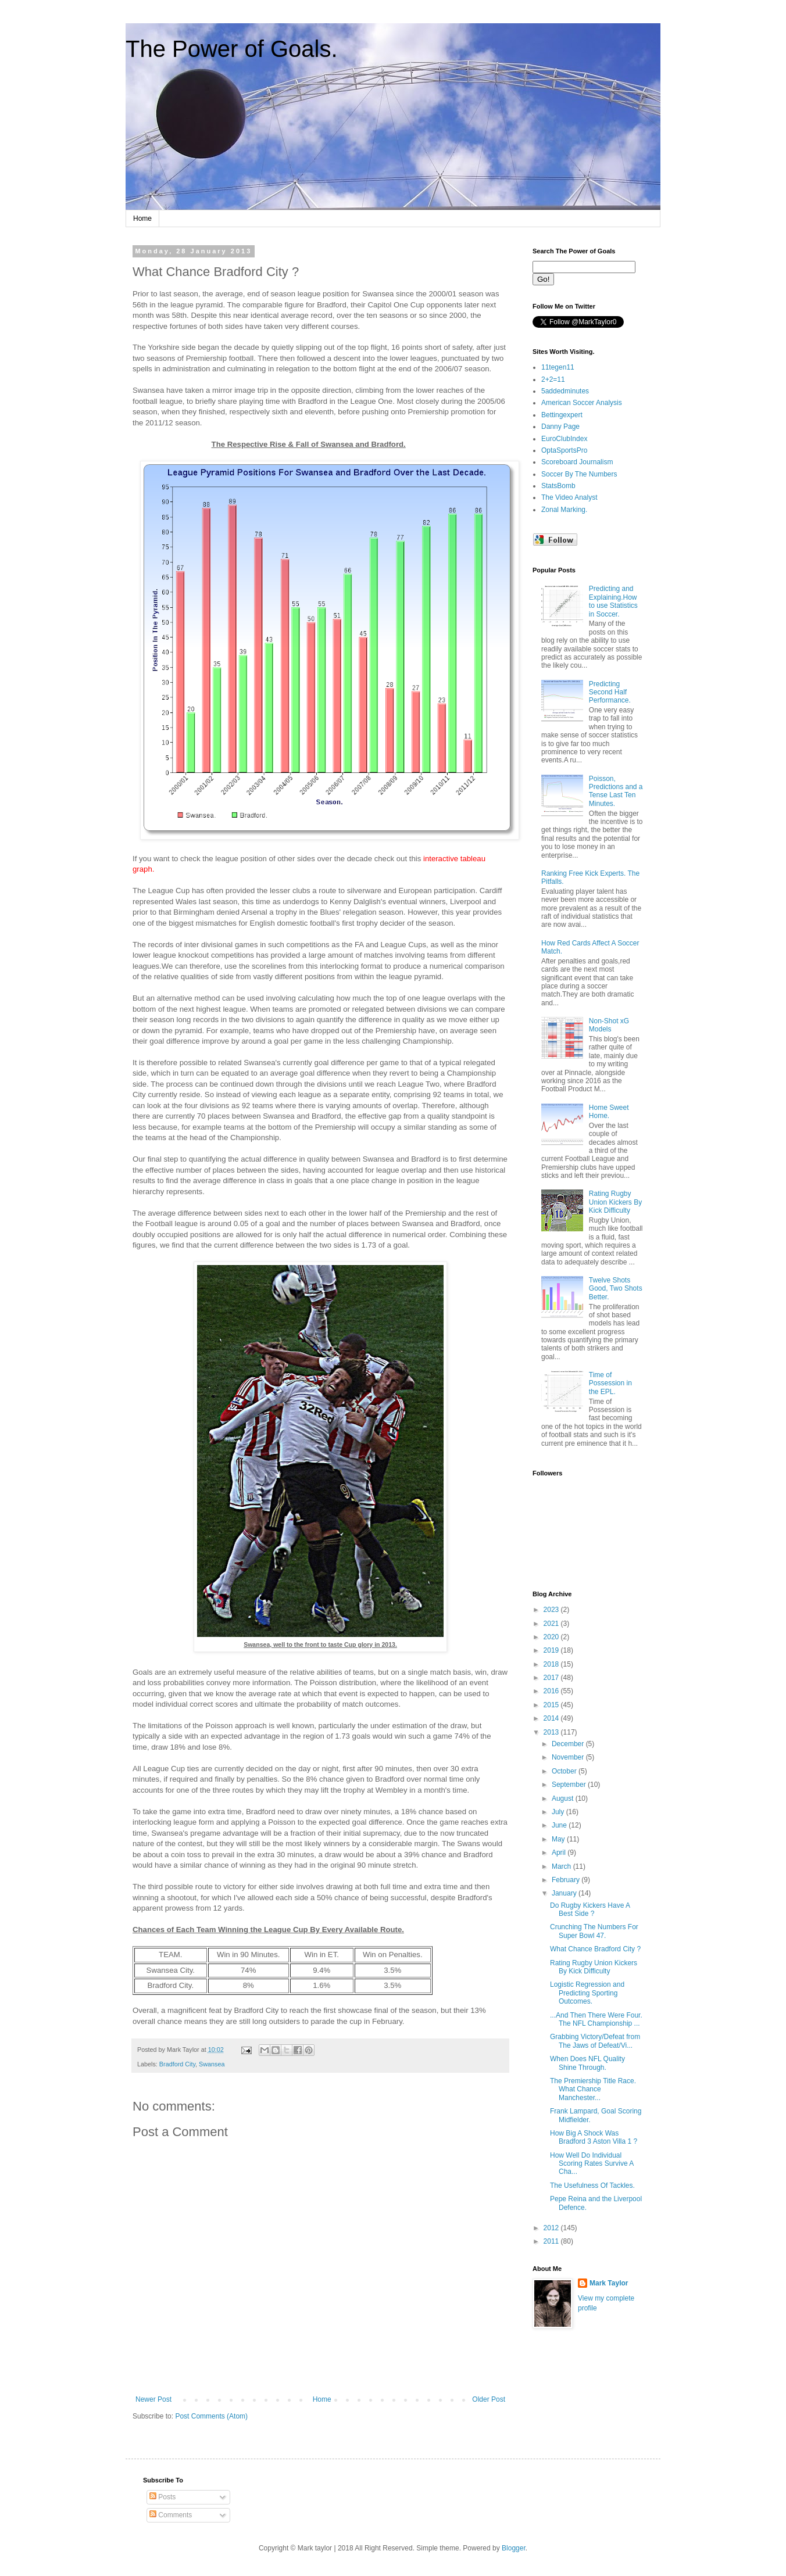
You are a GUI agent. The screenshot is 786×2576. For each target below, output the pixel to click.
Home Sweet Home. (609, 1112)
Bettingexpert (562, 415)
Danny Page (560, 426)
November (569, 1757)
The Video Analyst (569, 497)
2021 (552, 1624)
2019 (552, 1650)
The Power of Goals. (232, 49)
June (560, 1825)
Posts (162, 2497)
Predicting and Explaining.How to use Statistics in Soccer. (613, 601)
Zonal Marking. (564, 510)
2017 (552, 1678)
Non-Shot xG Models (609, 1025)
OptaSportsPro (564, 450)
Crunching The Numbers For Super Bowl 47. (594, 1931)
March (562, 1866)
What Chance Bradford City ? (595, 1949)
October (565, 1771)
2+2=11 (553, 379)
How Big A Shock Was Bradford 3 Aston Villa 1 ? (593, 2137)
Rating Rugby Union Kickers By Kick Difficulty (615, 1202)
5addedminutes (565, 391)
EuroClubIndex (564, 439)
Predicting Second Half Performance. (610, 692)
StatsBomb (558, 486)
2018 (552, 1664)
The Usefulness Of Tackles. (592, 2185)
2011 (552, 2241)
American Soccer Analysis (581, 403)
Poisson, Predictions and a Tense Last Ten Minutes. (616, 791)
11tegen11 (557, 367)
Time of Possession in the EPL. (610, 1383)
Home (142, 218)
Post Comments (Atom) (211, 2416)
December (569, 1744)
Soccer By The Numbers (579, 474)
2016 (552, 1691)
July (559, 1812)
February (566, 1880)
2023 (552, 1610)
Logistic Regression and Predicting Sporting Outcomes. (587, 1992)
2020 (552, 1637)
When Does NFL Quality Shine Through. (587, 2063)
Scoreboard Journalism (577, 462)
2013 (552, 1732)
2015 (552, 1705)
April (559, 1852)
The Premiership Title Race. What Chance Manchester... (593, 2089)
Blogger (514, 2548)
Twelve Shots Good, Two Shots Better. (615, 1288)
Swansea (211, 2064)
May (559, 1839)
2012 (552, 2228)
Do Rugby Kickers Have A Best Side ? (590, 1909)
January (565, 1893)
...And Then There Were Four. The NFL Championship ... (596, 2019)
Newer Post (153, 2399)
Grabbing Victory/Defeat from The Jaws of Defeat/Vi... (595, 2041)
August (564, 1798)
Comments (170, 2515)
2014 (552, 1718)
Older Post (488, 2399)
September (570, 1784)
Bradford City (177, 2064)
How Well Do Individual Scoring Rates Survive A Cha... (592, 2163)
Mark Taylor (609, 2283)
